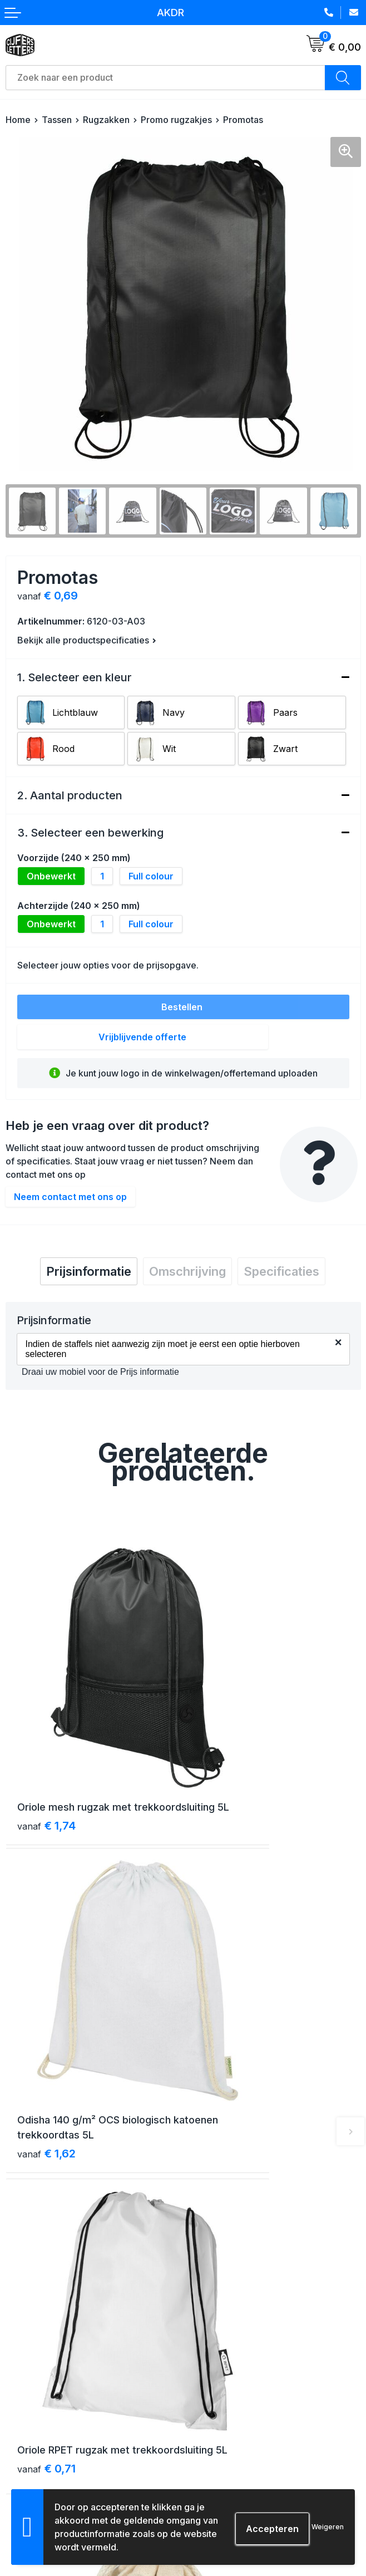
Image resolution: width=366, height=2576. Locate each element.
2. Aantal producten (69, 795)
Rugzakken (106, 119)
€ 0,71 (46, 1997)
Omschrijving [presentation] (187, 1271)
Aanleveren (28, 2463)
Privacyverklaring (222, 2443)
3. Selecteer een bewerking (90, 832)
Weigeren (327, 2527)
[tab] (88, 1271)
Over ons (206, 2223)
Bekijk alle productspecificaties (86, 640)
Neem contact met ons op (70, 1196)
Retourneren (30, 2443)
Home (18, 119)
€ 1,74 (46, 1754)
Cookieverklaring (222, 2423)
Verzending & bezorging (53, 2403)
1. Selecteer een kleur (74, 677)
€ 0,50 (225, 2012)
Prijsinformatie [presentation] (88, 1271)
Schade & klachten (225, 2463)
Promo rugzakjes (176, 119)
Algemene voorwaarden (235, 2403)
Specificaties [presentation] (281, 1271)
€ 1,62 (224, 1754)
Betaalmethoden (38, 2423)
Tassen (57, 119)
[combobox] (165, 77)
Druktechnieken (36, 2483)
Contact (204, 2243)
